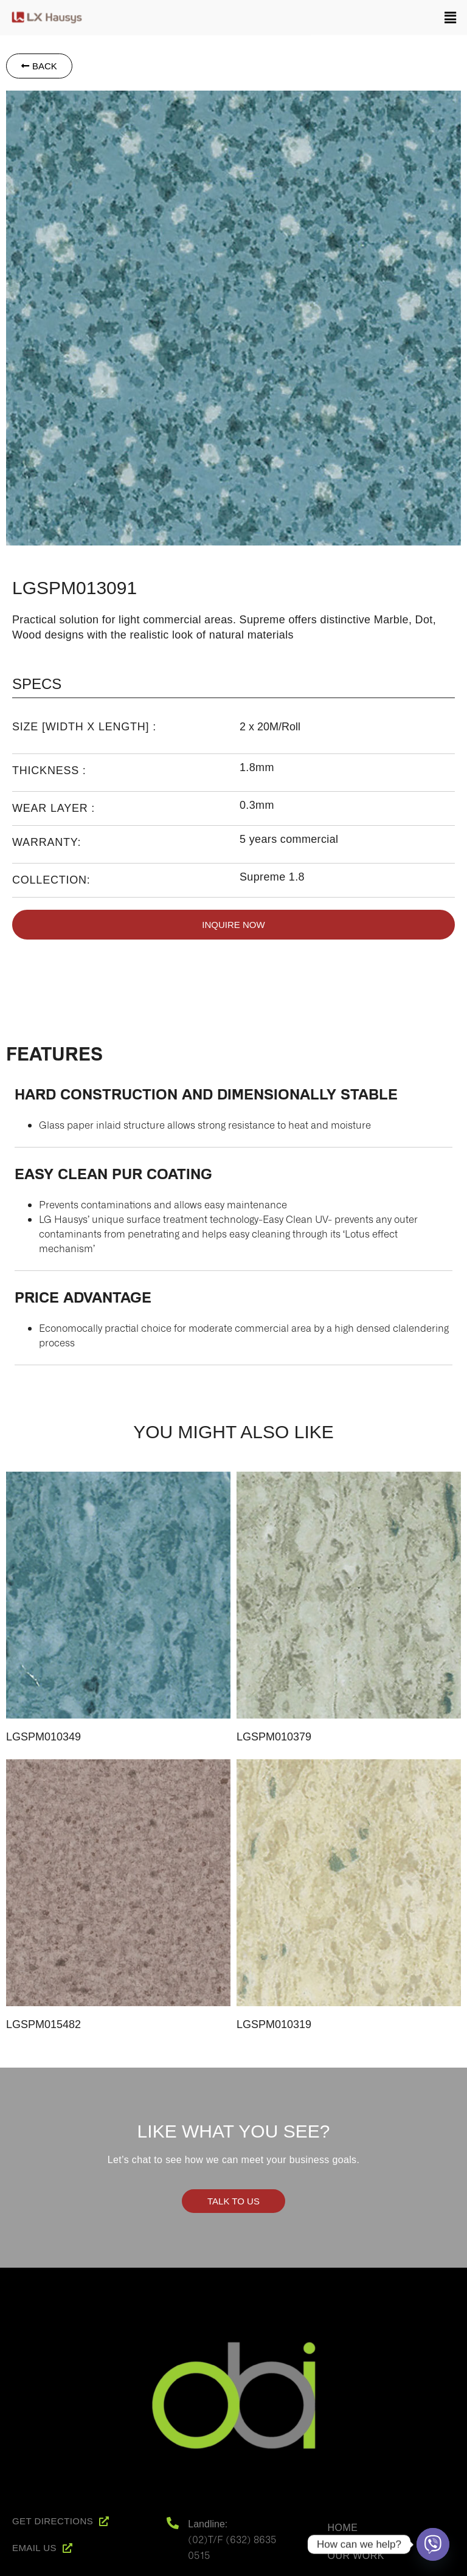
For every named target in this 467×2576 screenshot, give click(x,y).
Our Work (356, 2555)
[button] (280, 14)
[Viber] (433, 2544)
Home (343, 2527)
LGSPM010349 (43, 1737)
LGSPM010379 (274, 1737)
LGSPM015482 (43, 2024)
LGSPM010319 (274, 2024)
